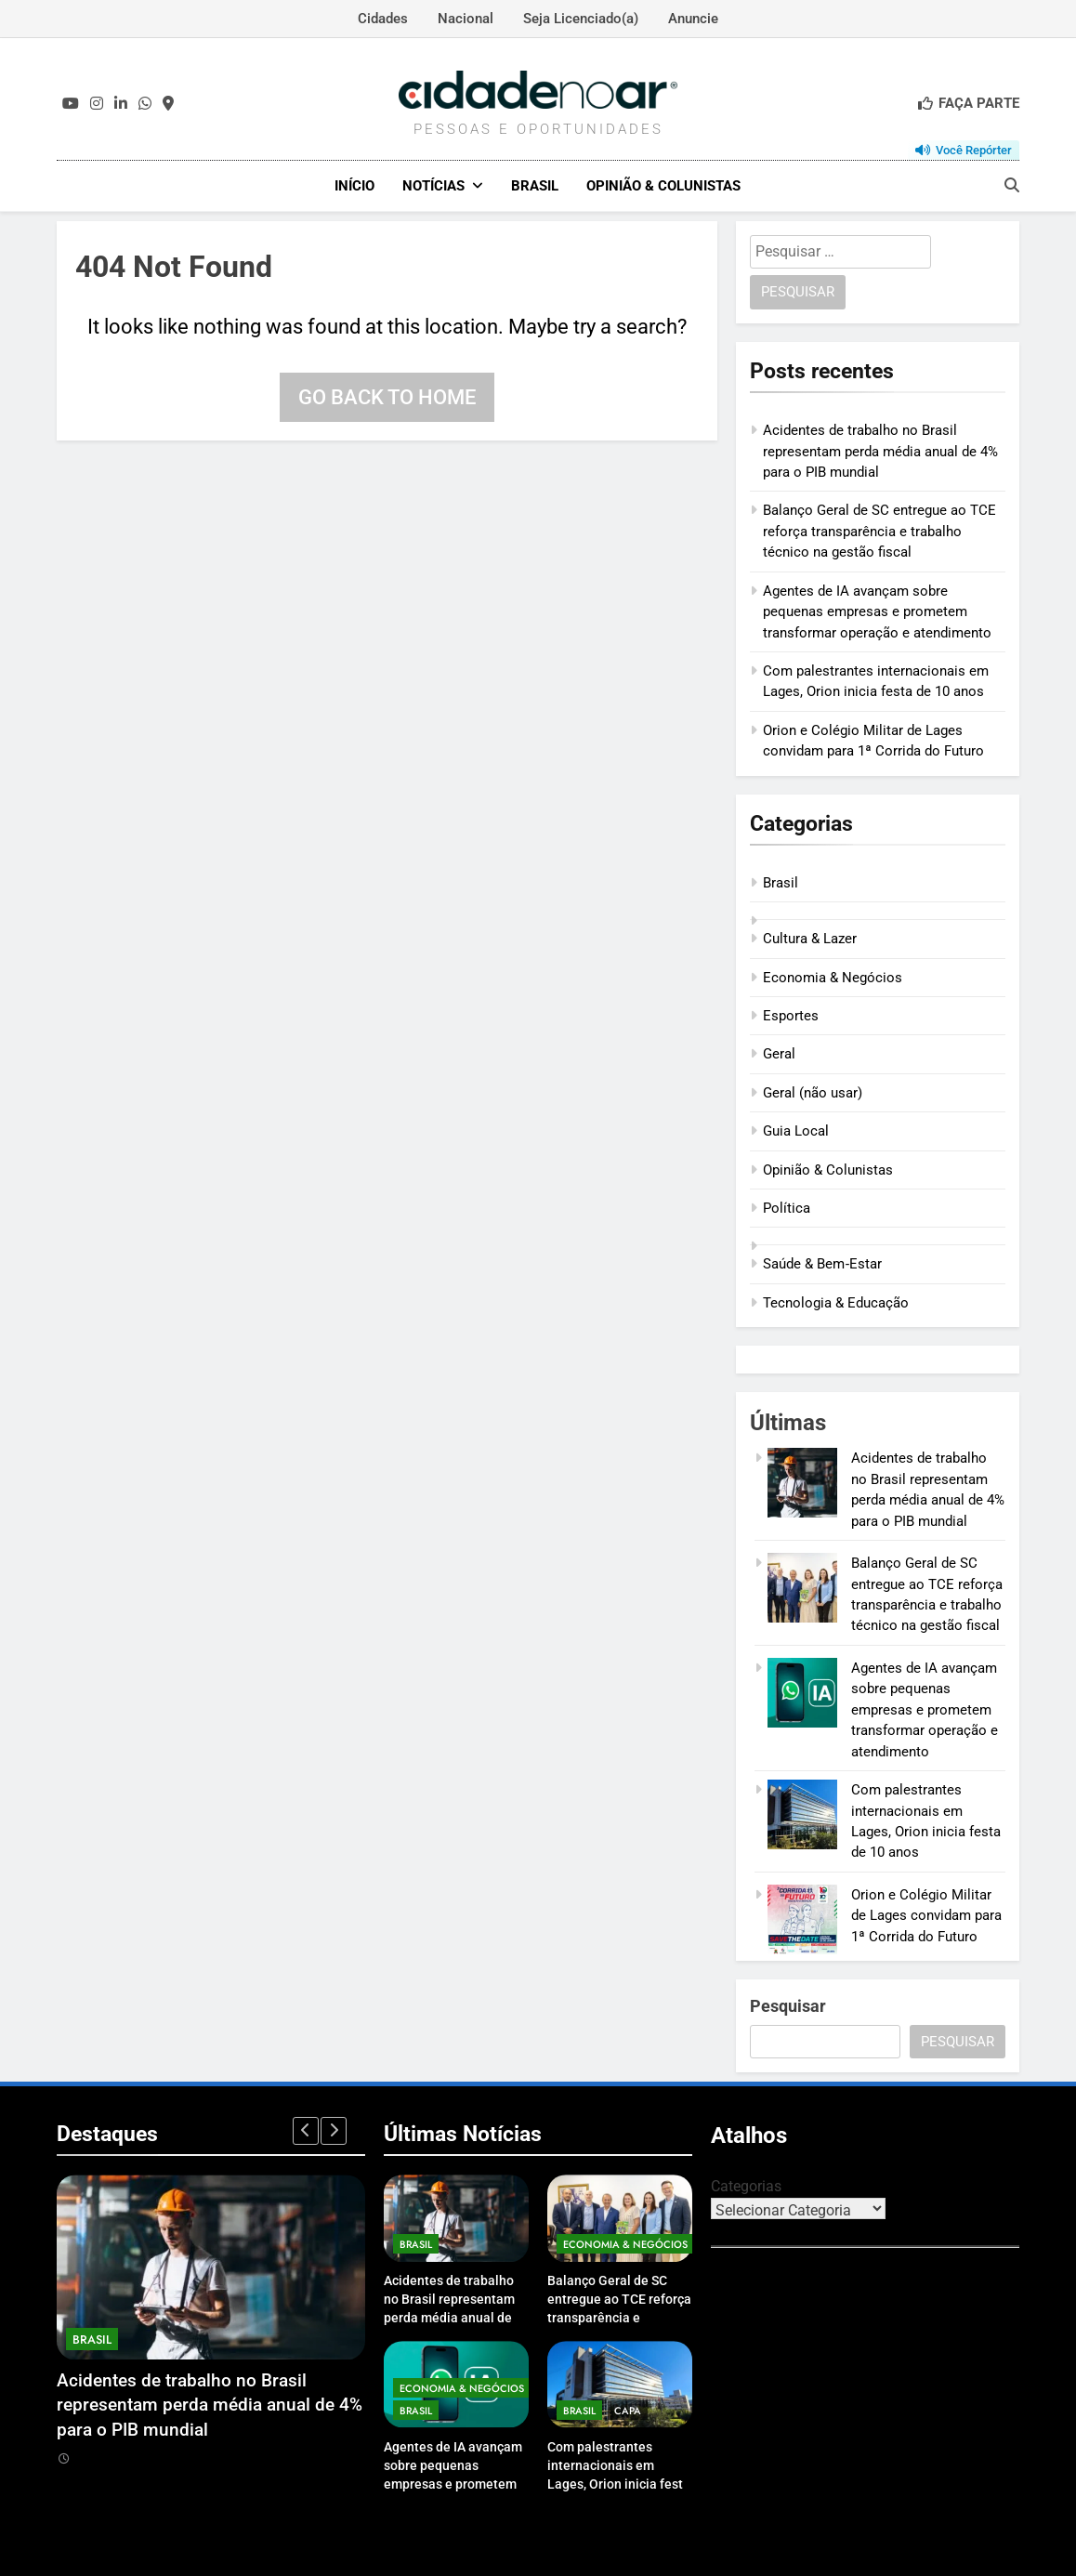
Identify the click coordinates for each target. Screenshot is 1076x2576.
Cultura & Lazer (810, 937)
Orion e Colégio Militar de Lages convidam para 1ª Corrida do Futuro (926, 1915)
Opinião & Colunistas (663, 185)
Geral (779, 1053)
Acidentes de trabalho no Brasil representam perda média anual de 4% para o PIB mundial (880, 450)
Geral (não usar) (812, 1092)
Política (786, 1207)
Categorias (746, 2185)
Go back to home (387, 396)
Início (354, 185)
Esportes (791, 1014)
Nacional (465, 18)
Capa (627, 2409)
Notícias (433, 185)
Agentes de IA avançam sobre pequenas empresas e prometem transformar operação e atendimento (877, 611)
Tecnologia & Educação (836, 1302)
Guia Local (796, 1130)
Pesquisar (788, 2005)
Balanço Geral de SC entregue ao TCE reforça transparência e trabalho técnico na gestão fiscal (879, 531)
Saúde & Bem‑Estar (822, 1263)
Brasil (534, 185)
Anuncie (693, 18)
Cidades (383, 18)
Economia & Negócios (832, 976)
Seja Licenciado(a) (580, 18)
